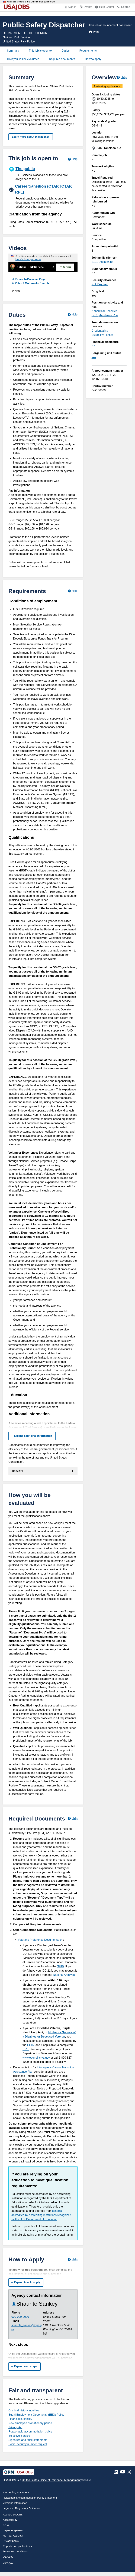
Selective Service (19, 2435)
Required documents (62, 59)
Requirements (88, 50)
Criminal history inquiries (23, 2410)
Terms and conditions (15, 2551)
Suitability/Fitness (103, 334)
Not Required (100, 284)
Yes (94, 357)
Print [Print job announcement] (94, 32)
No (93, 346)
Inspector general (13, 2530)
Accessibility (10, 2519)
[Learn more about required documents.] (73, 1818)
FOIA (6, 2525)
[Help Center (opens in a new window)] (104, 7)
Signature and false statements (27, 2439)
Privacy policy (11, 2540)
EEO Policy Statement (16, 2492)
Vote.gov (8, 2562)
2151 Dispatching (102, 261)
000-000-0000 (20, 2316)
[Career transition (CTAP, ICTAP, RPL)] (43, 196)
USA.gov (8, 2556)
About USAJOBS (13, 2514)
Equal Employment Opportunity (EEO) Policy (36, 2414)
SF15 (60, 1966)
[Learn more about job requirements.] (73, 591)
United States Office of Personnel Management (51, 2480)
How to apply (93, 59)
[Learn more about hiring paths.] (73, 159)
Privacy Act (15, 2427)
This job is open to (40, 50)
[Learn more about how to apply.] (73, 2259)
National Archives (64, 1974)
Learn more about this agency (30, 136)
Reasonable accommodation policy (30, 2431)
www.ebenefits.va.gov (36, 2057)
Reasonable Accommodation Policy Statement (30, 2497)
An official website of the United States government (31, 2)
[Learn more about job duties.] (73, 314)
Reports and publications (17, 2546)
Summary (13, 50)
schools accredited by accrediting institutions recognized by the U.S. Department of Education (41, 2215)
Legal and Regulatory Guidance (21, 2508)
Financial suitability (20, 2418)
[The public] (43, 173)
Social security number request (27, 2444)
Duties (65, 50)
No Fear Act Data (13, 2535)
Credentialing (100, 330)
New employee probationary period (30, 2423)
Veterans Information (15, 2502)
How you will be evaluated (23, 59)
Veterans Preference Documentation (40, 1939)
